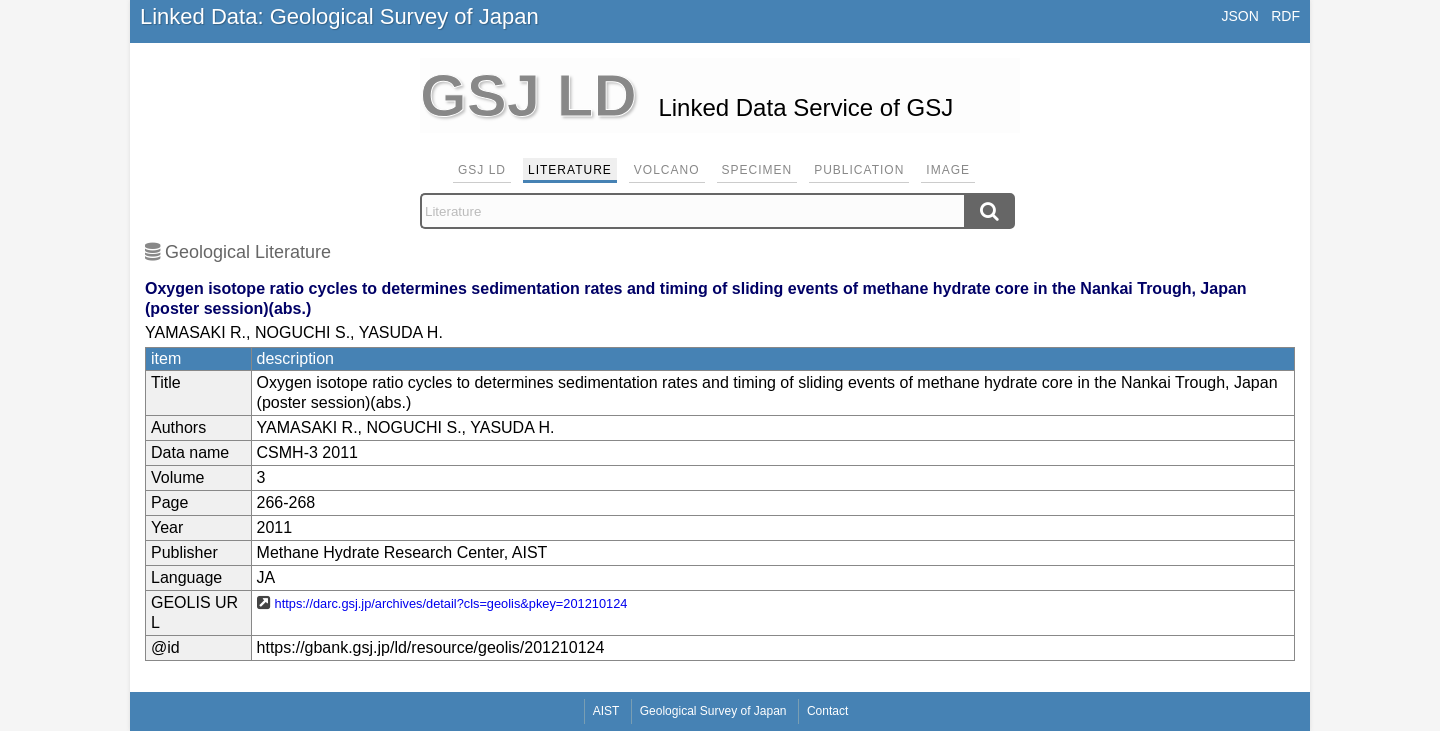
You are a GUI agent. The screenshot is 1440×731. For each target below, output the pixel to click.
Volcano (667, 170)
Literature (570, 170)
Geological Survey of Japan (713, 711)
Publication (859, 170)
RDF (1285, 16)
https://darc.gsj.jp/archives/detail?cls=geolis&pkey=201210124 (451, 603)
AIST (606, 711)
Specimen (757, 170)
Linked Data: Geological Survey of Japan (339, 16)
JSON (1239, 16)
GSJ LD (482, 170)
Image (948, 170)
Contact (827, 711)
